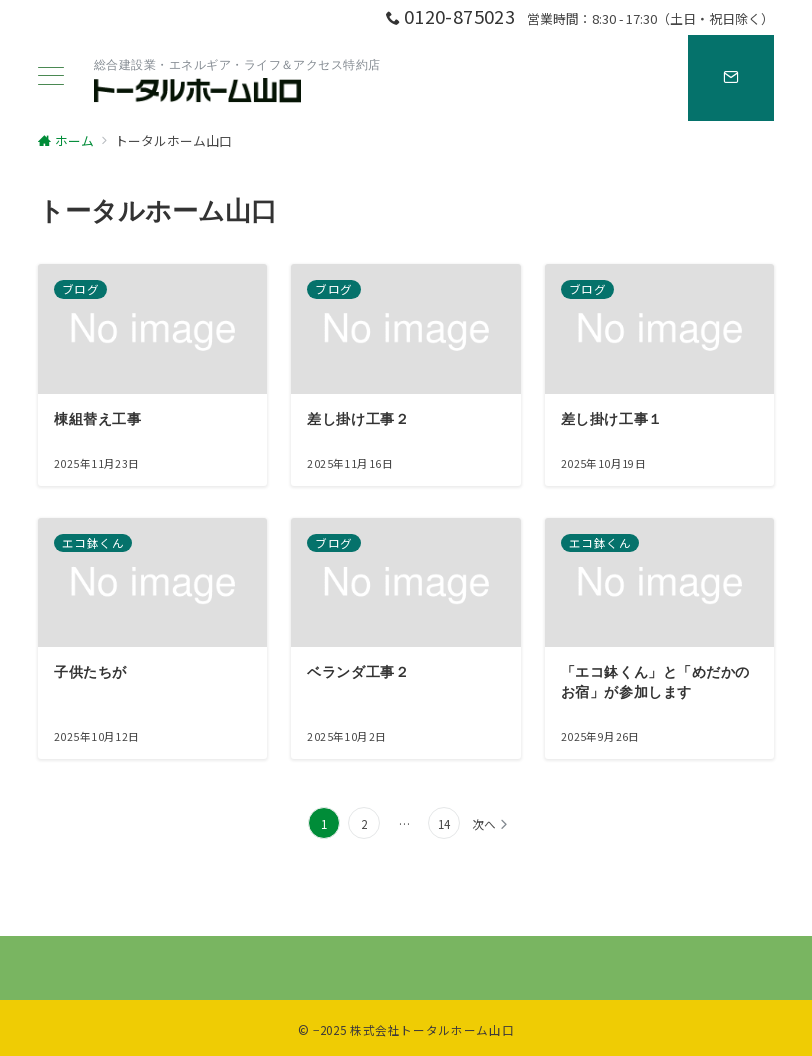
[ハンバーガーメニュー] (51, 77)
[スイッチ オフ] (731, 78)
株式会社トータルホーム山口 (432, 1030)
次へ (484, 824)
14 (444, 824)
